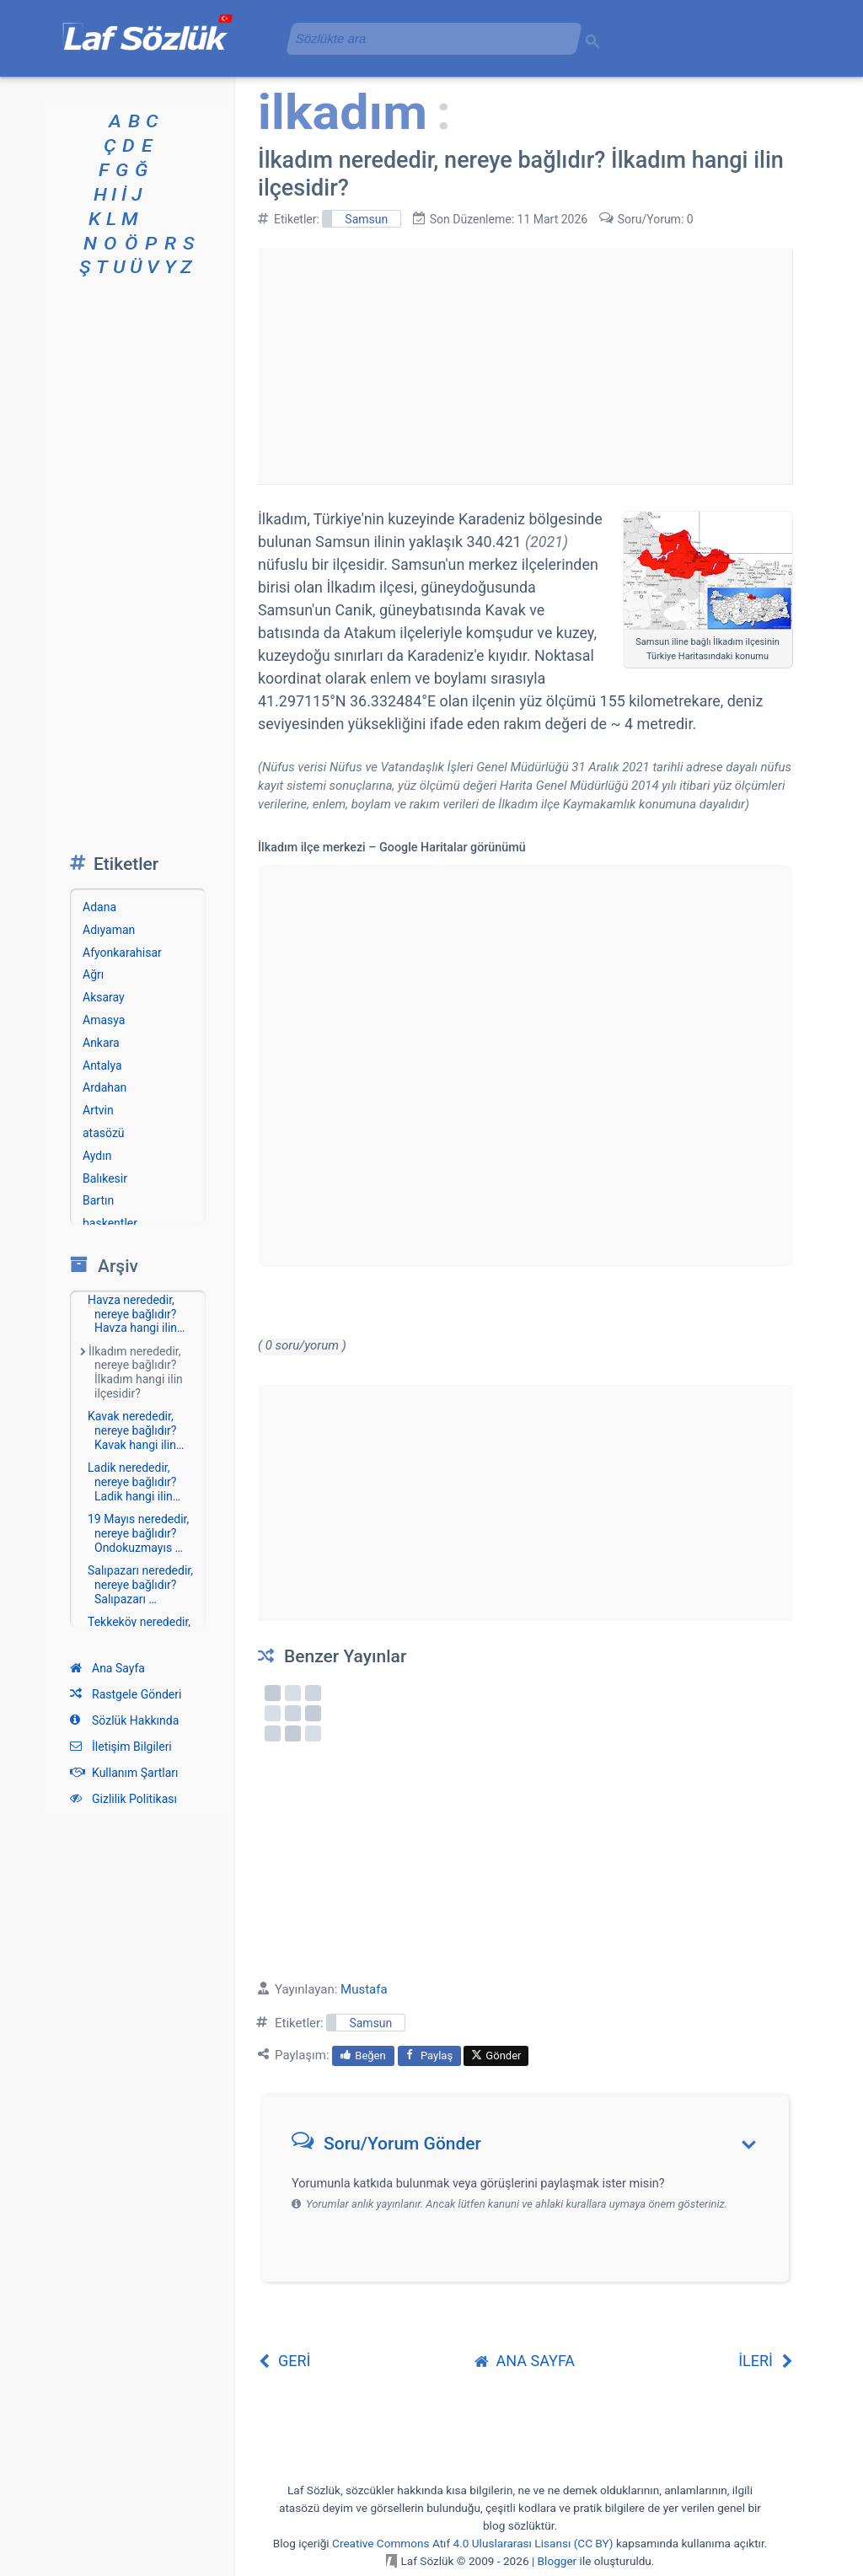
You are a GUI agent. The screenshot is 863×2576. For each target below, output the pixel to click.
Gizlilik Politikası (123, 1799)
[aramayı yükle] (427, 38)
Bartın (98, 1200)
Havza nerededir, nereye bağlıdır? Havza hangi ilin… (136, 1314)
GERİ (284, 2360)
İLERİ (765, 2360)
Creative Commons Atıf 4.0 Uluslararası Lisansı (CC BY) (472, 2543)
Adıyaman (109, 929)
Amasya (104, 1020)
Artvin (98, 1110)
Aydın (97, 1155)
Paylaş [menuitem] (429, 2055)
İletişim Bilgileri (121, 1746)
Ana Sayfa (107, 1668)
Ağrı (93, 974)
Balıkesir (105, 1178)
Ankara (101, 1042)
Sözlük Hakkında (124, 1720)
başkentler (110, 1223)
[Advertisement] (525, 366)
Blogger (557, 2561)
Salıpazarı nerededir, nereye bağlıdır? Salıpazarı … (140, 1585)
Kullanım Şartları (124, 1772)
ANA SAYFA (525, 2360)
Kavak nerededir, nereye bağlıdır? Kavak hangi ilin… (136, 1430)
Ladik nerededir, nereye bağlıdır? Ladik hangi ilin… (134, 1482)
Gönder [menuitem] (496, 2055)
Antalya (102, 1065)
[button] (531, 2147)
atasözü (104, 1133)
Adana (99, 907)
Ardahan (104, 1087)
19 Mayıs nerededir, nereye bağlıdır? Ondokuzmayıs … (138, 1533)
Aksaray (104, 997)
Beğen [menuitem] (362, 2055)
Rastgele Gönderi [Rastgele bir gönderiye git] (125, 1694)
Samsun (366, 219)
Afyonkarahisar (122, 952)
